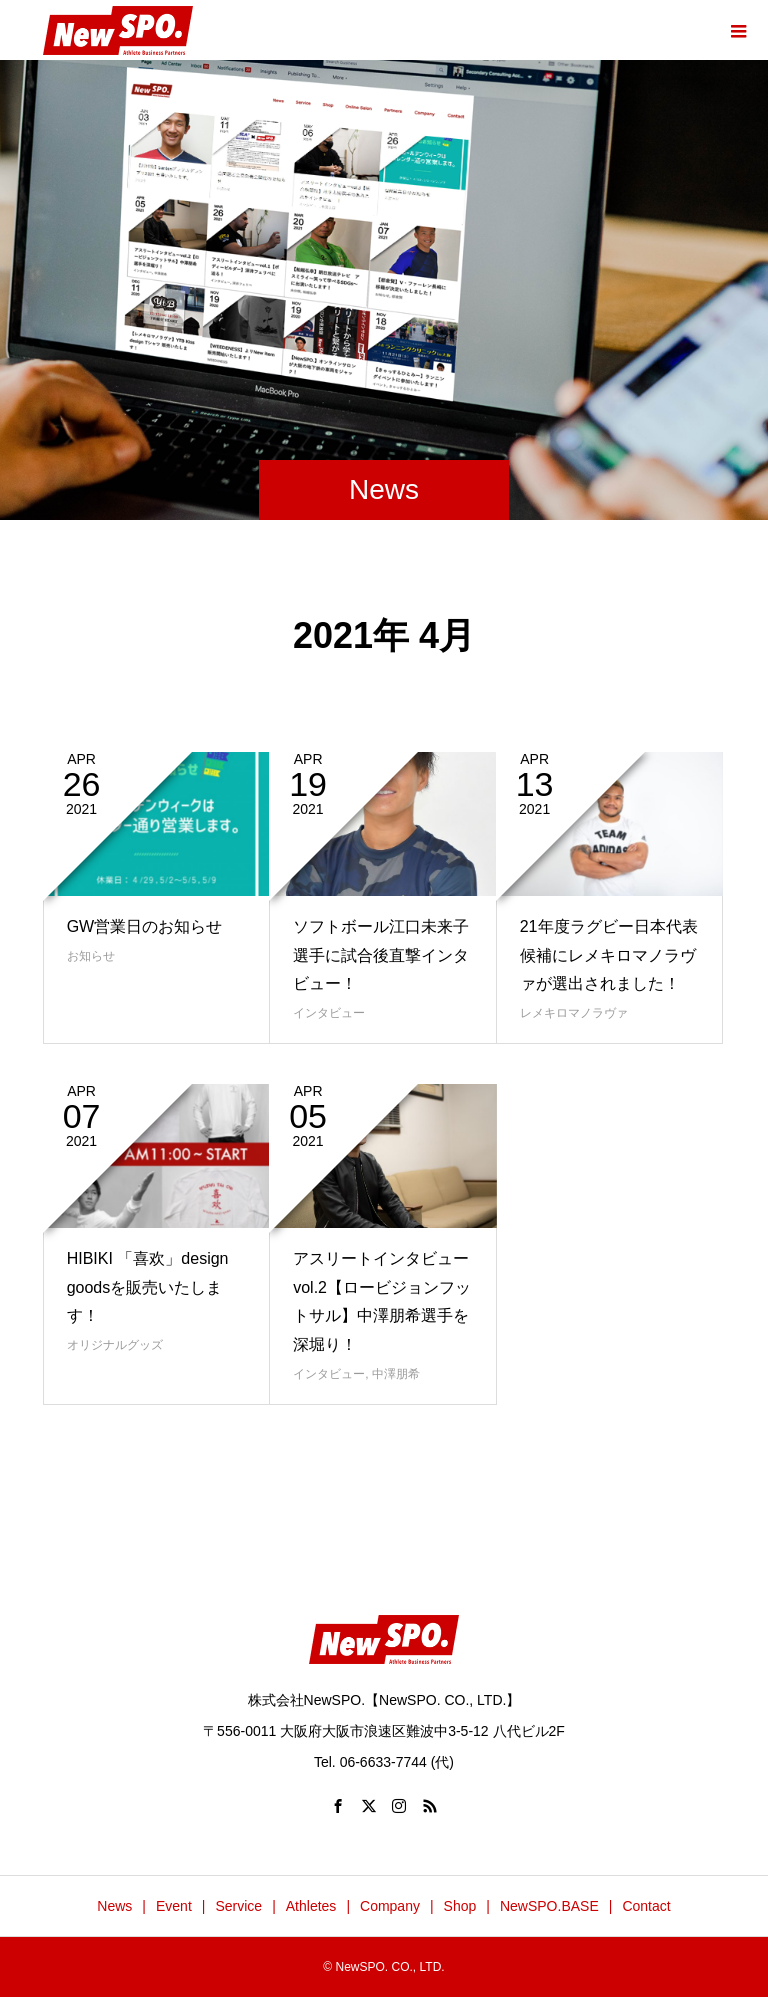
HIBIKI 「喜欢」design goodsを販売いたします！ (148, 1287)
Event (174, 1906)
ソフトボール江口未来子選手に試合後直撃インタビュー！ (381, 955)
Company (390, 1906)
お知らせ (91, 956)
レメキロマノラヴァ (574, 1013)
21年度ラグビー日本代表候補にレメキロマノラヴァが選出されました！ (609, 955)
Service (238, 1906)
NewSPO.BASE (549, 1906)
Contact (646, 1906)
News (114, 1906)
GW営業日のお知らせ (145, 926)
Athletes (311, 1906)
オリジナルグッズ (115, 1345)
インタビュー (329, 1013)
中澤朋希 (396, 1374)
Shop (460, 1906)
